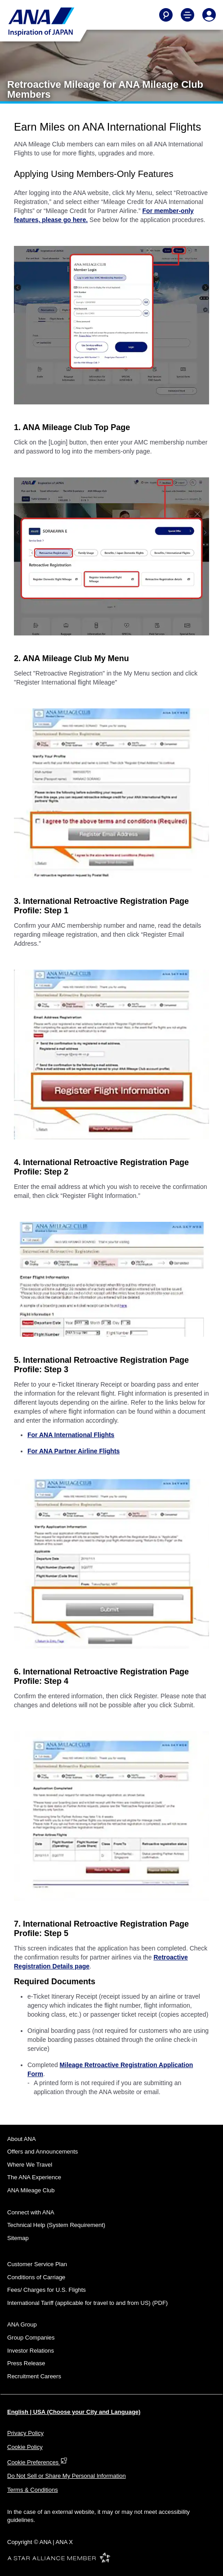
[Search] (166, 15)
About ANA (21, 2139)
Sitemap (18, 2238)
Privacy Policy (25, 2433)
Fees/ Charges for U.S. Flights (46, 2289)
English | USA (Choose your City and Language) (73, 2411)
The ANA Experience (34, 2177)
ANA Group (22, 2324)
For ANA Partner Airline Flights (73, 1451)
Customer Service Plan (37, 2264)
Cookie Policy (25, 2447)
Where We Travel (29, 2164)
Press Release (26, 2363)
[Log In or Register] (209, 15)
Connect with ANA (30, 2212)
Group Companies (31, 2337)
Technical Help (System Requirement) (56, 2225)
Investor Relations (30, 2350)
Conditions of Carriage (36, 2277)
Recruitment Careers (34, 2376)
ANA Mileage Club (31, 2190)
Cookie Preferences (37, 2462)
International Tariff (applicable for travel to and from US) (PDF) (87, 2302)
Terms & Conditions (32, 2489)
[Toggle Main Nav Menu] (187, 15)
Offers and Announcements (42, 2151)
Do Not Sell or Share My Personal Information (66, 2475)
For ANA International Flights (70, 1434)
